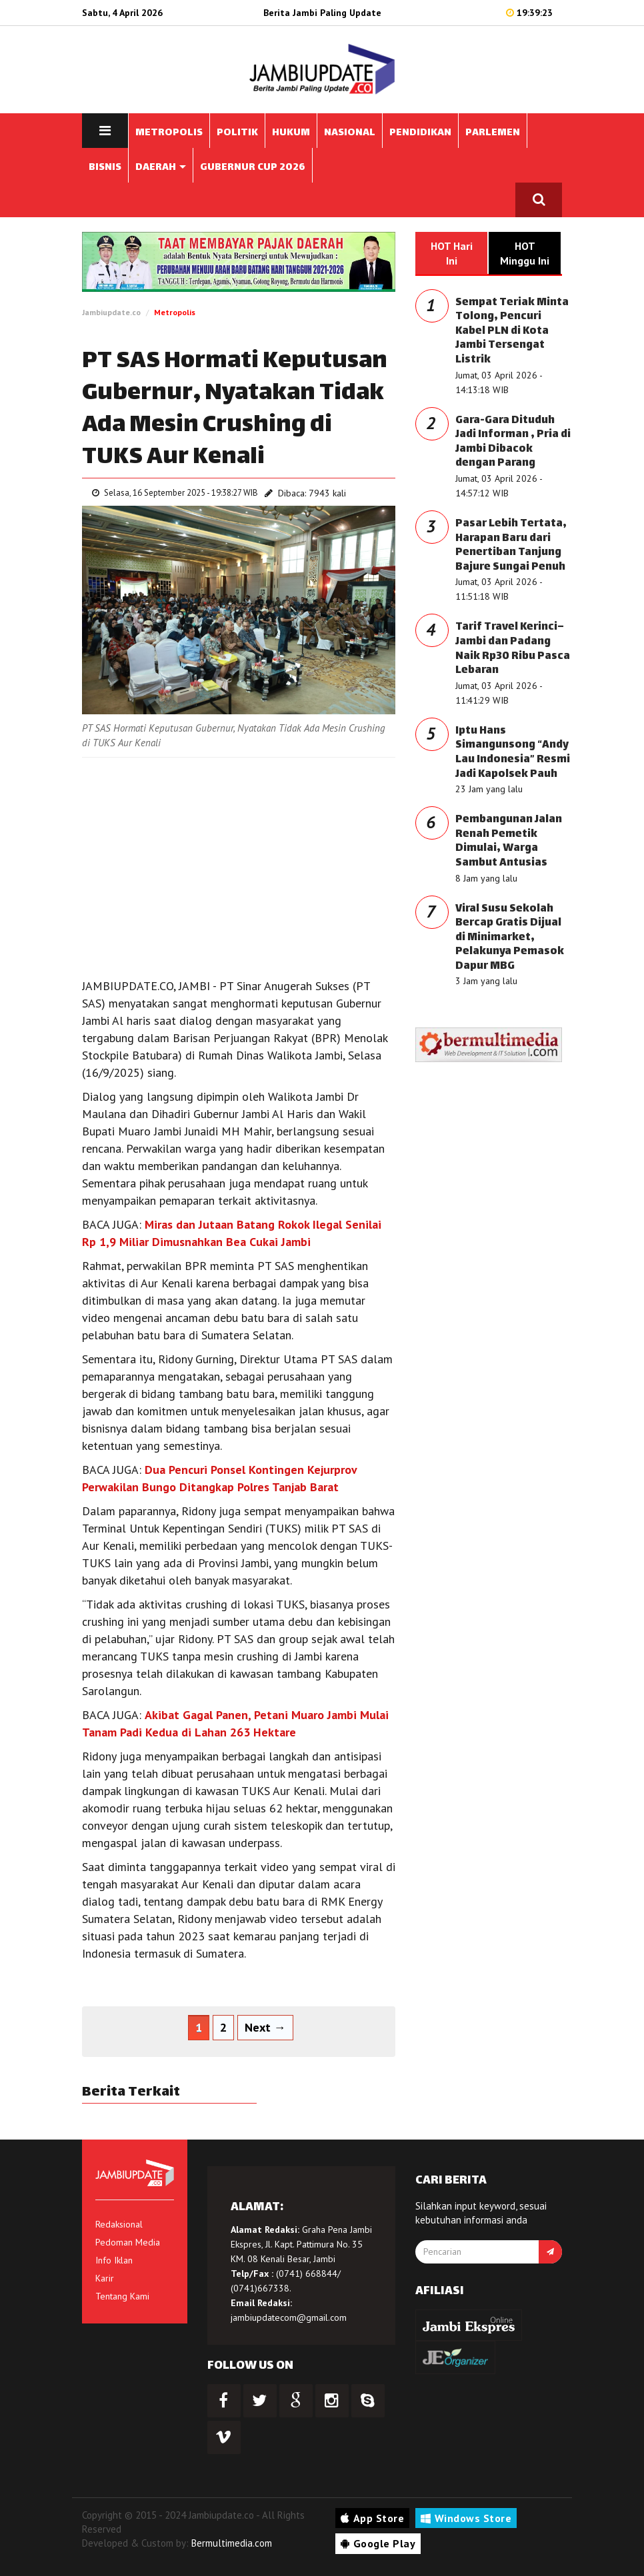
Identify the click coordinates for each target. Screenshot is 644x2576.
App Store (372, 2518)
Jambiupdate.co (111, 312)
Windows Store (466, 2518)
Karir (104, 2278)
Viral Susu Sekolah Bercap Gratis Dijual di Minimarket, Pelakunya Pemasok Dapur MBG (509, 938)
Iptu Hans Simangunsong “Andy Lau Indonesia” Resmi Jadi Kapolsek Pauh (512, 753)
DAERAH (160, 168)
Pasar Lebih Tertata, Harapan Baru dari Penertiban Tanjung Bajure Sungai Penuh (511, 545)
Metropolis (174, 312)
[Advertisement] (238, 864)
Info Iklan (114, 2260)
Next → (265, 2027)
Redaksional (119, 2224)
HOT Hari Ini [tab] (452, 253)
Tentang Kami (122, 2296)
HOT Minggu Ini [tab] (524, 253)
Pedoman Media (127, 2242)
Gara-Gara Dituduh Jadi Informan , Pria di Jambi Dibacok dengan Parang (513, 442)
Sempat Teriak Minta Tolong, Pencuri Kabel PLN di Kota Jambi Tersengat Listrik (512, 331)
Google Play (378, 2543)
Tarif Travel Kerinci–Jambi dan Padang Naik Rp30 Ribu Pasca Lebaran (512, 649)
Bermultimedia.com (231, 2543)
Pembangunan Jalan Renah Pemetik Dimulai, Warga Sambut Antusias (508, 841)
